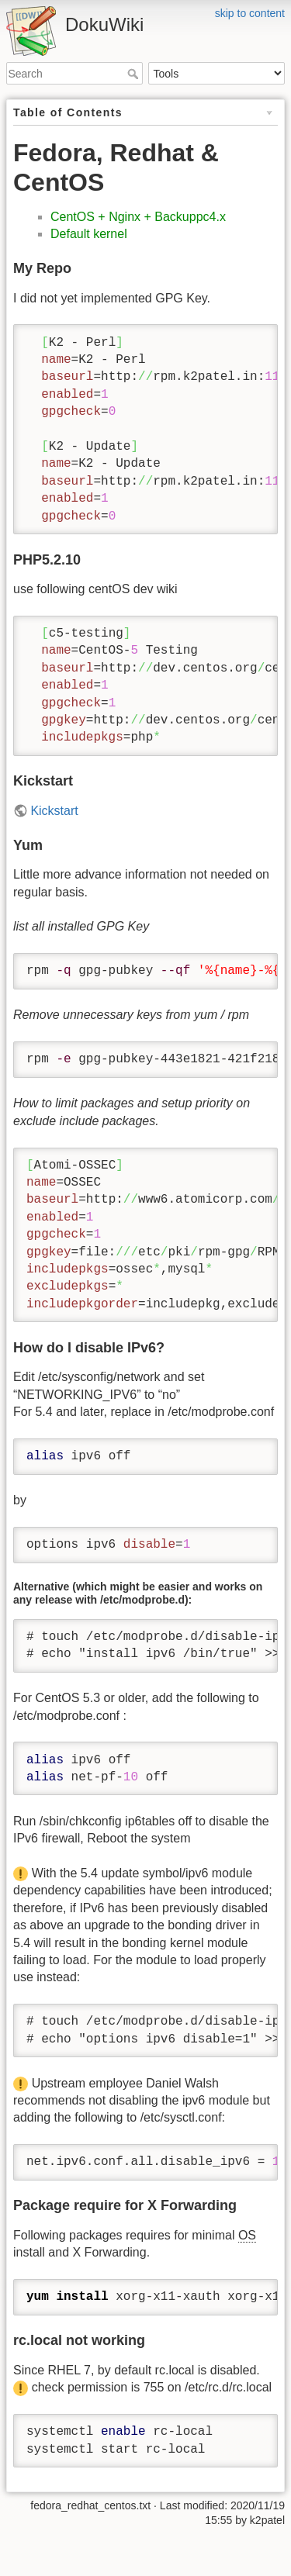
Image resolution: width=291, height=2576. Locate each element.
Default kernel (88, 233)
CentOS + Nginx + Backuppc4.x (138, 216)
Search (134, 73)
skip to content (250, 13)
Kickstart (54, 810)
